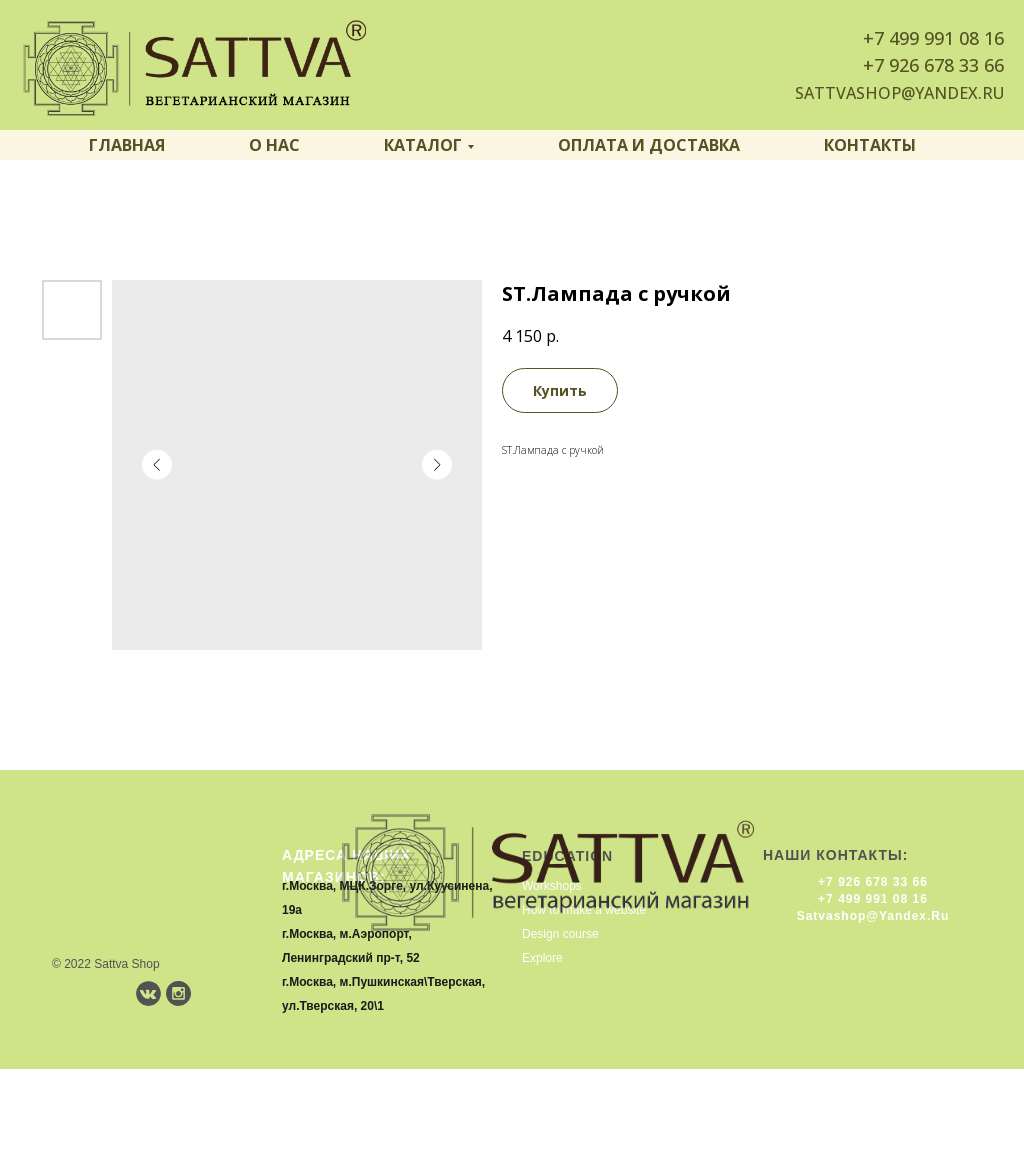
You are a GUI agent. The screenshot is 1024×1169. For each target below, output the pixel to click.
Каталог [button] (423, 145)
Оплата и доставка (649, 145)
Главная (127, 145)
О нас (274, 145)
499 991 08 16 (946, 38)
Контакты (870, 145)
